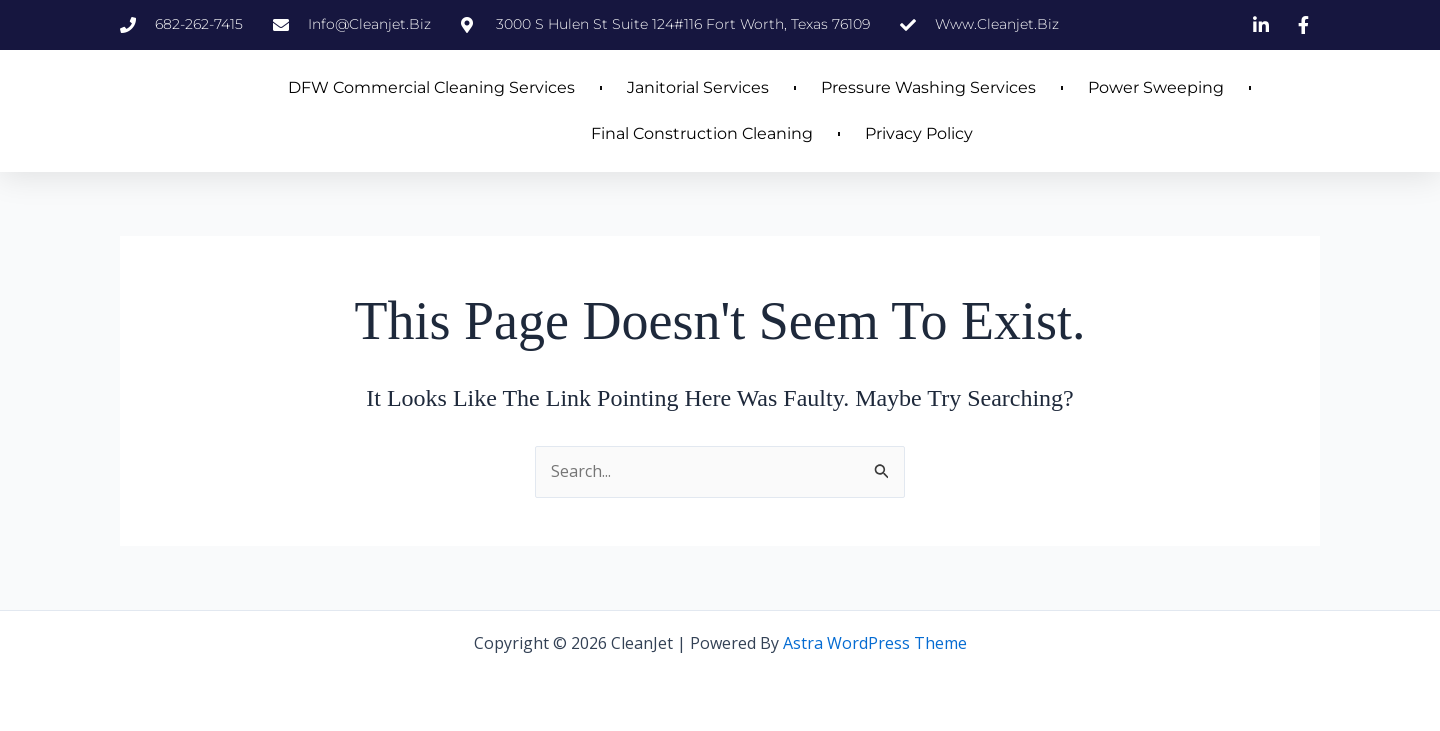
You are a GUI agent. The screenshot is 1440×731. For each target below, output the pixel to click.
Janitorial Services (698, 87)
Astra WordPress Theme (875, 643)
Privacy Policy (919, 133)
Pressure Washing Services (928, 87)
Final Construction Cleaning (702, 133)
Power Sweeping (1156, 87)
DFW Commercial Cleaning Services (431, 87)
